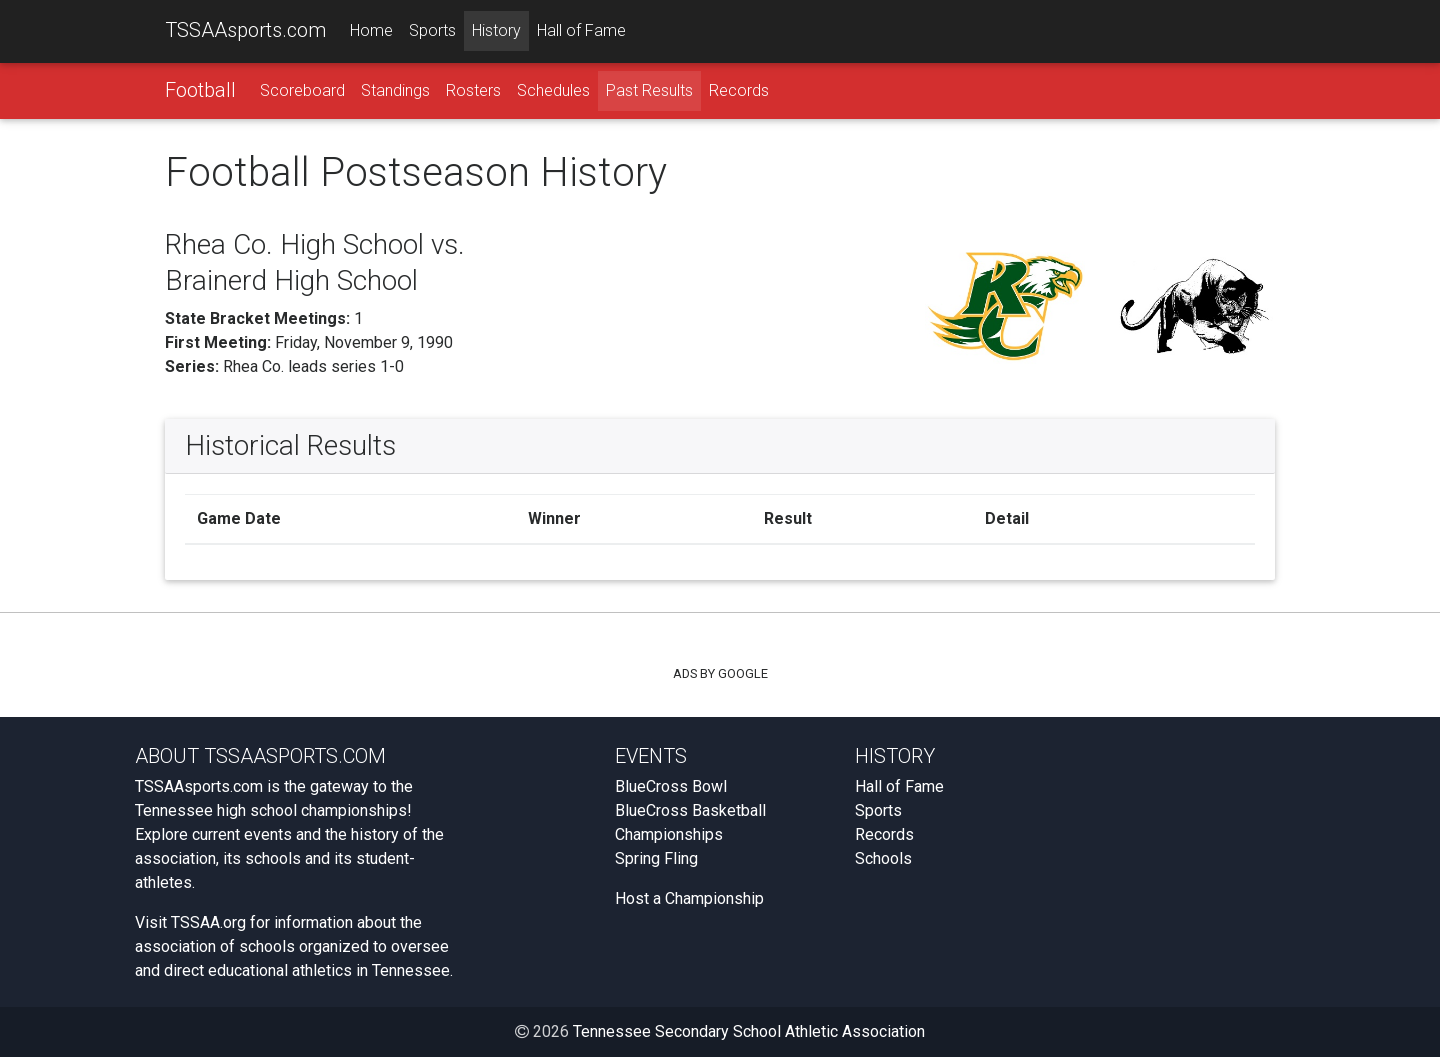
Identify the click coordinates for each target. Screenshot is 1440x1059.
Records (739, 91)
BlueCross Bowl (671, 788)
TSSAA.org (208, 924)
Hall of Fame (581, 31)
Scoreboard (302, 91)
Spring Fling (656, 860)
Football (200, 91)
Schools (883, 860)
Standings (395, 91)
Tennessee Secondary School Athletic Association (749, 1033)
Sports (432, 31)
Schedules (553, 91)
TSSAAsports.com (245, 31)
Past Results (649, 91)
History (496, 31)
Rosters (473, 91)
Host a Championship (689, 900)
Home (371, 31)
